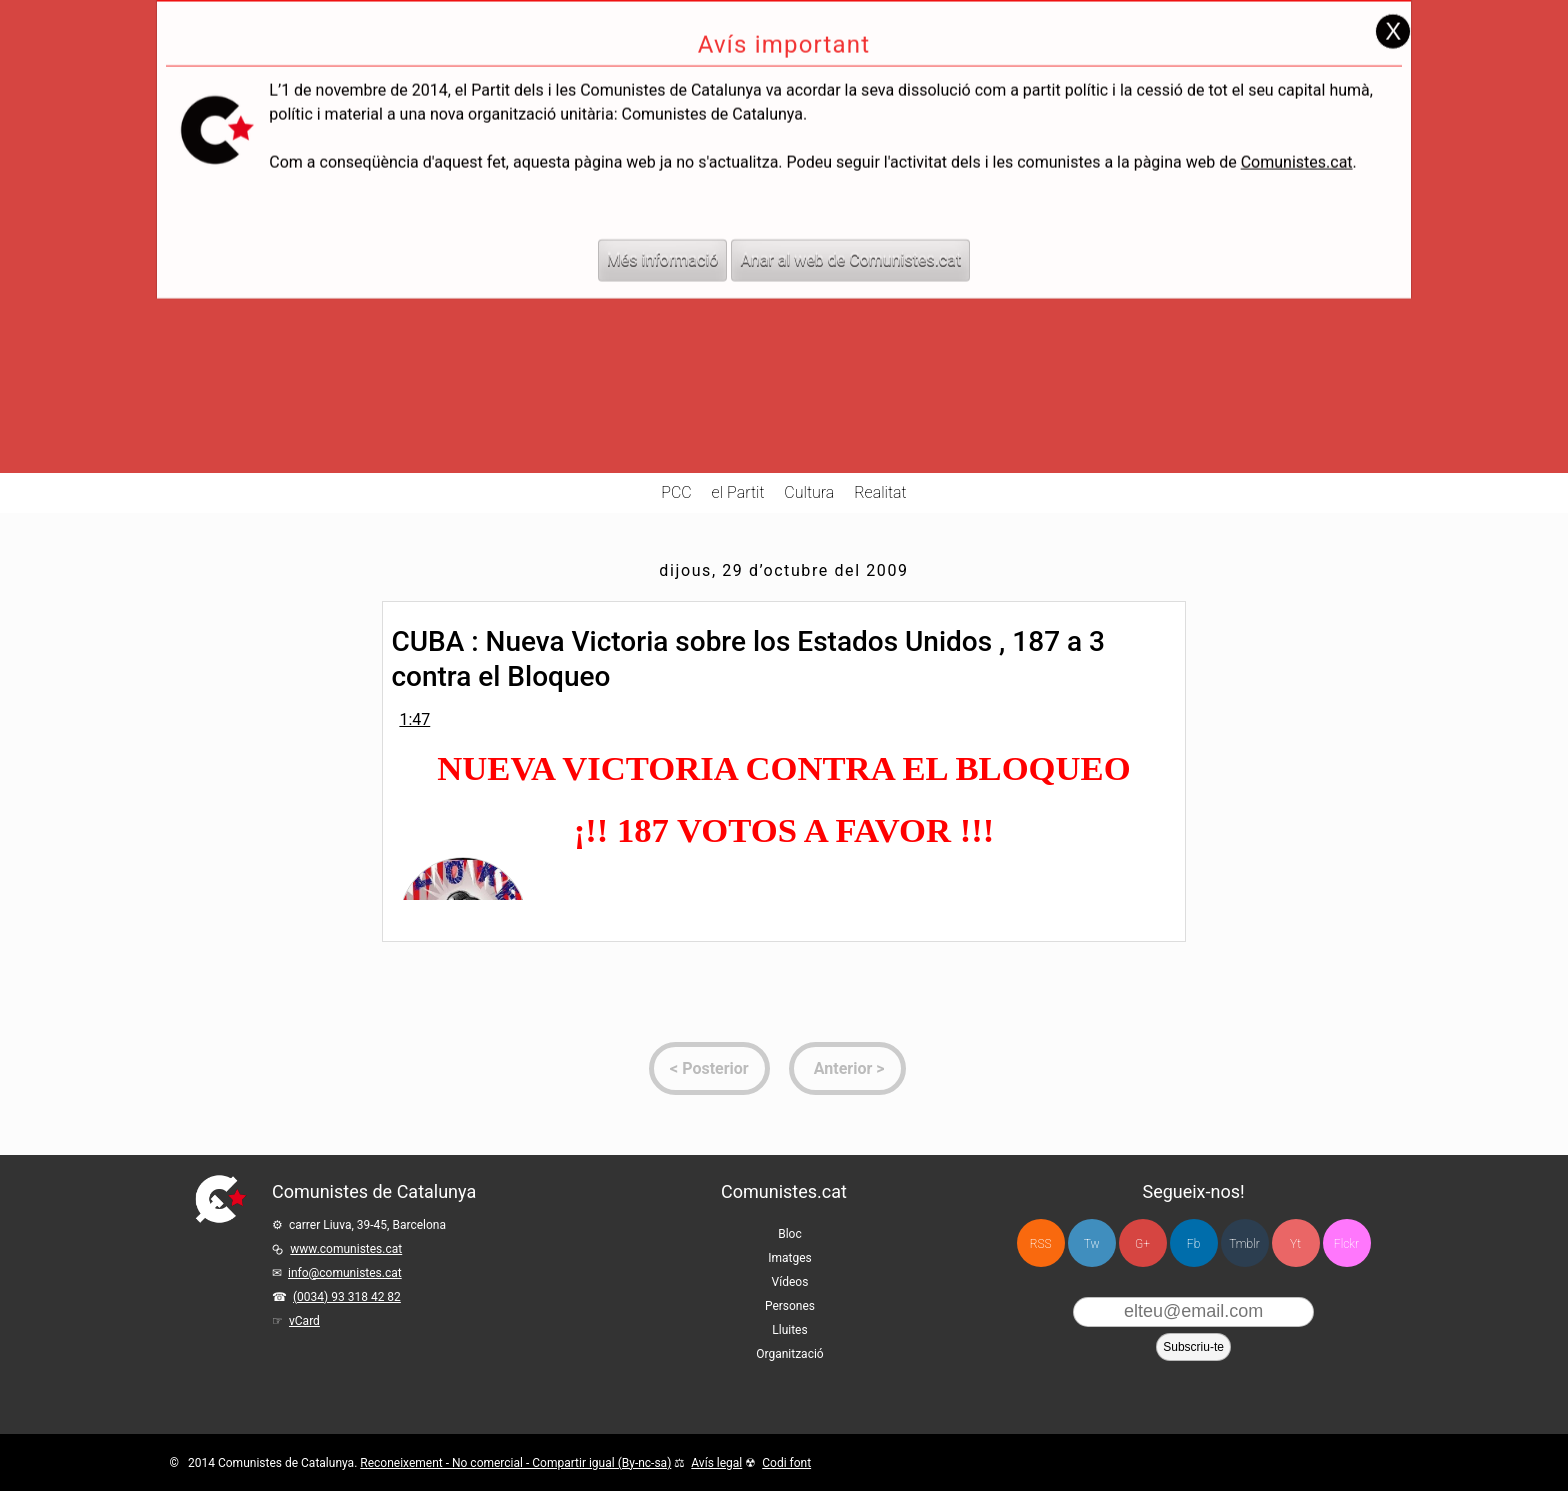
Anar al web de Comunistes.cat (850, 222)
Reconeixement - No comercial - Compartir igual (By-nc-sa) (515, 1463)
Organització (789, 1354)
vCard (304, 1321)
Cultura (809, 492)
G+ (1142, 1244)
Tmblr (1244, 1244)
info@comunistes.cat (345, 1273)
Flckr (1346, 1244)
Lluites (789, 1330)
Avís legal (716, 1463)
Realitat (880, 492)
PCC (676, 492)
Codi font (786, 1463)
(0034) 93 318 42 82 (347, 1297)
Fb (1193, 1244)
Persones (790, 1306)
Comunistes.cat (1297, 124)
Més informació (663, 222)
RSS (1041, 1244)
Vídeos (790, 1282)
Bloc (790, 1234)
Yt (1295, 1244)
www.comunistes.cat (346, 1249)
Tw (1092, 1244)
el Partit (738, 492)
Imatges (790, 1258)
